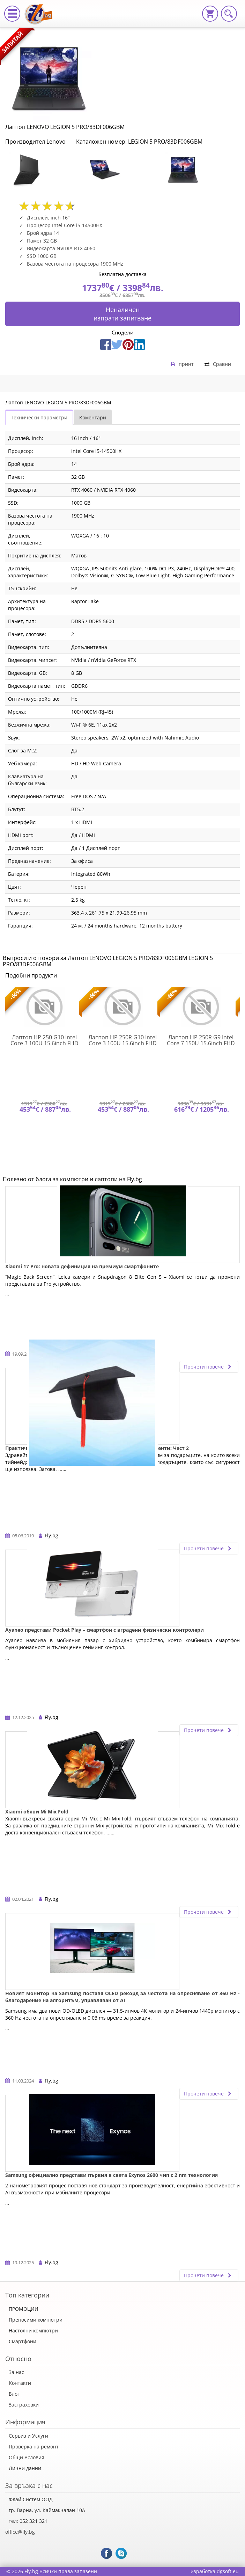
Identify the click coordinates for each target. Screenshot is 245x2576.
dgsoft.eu (228, 2571)
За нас (16, 2372)
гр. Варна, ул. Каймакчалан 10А (47, 2510)
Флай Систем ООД (31, 2499)
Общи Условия (26, 2457)
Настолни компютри (33, 2330)
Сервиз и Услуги (28, 2435)
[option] (44, 170)
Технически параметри (39, 417)
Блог (14, 2393)
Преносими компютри (35, 2319)
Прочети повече (209, 1366)
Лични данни (25, 2468)
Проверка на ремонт (34, 2446)
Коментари (92, 417)
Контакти (20, 2383)
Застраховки (24, 2404)
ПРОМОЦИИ (23, 2309)
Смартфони (22, 2341)
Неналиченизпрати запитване (122, 313)
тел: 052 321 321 (28, 2521)
